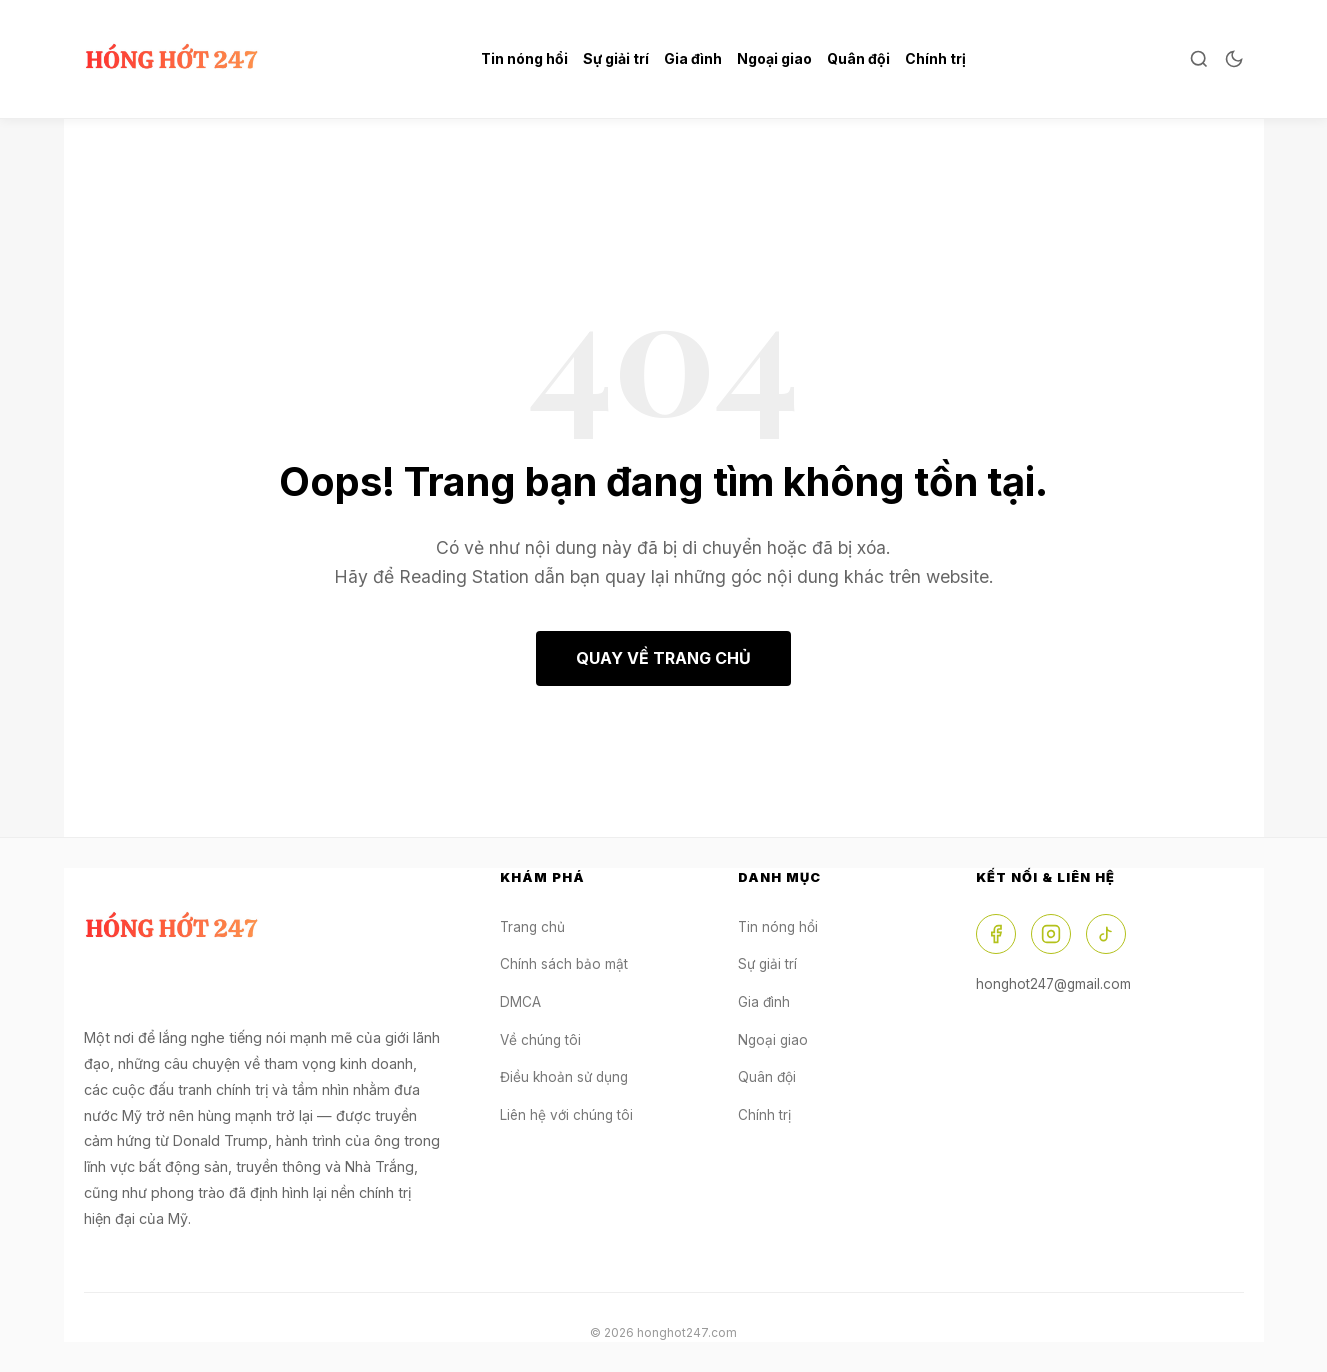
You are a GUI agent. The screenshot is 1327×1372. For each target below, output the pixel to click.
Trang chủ (532, 927)
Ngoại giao (774, 58)
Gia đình (693, 58)
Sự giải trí (616, 58)
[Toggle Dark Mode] (1234, 59)
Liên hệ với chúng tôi (566, 1115)
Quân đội (858, 58)
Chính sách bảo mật (564, 964)
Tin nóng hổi (524, 58)
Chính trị (935, 58)
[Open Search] (1199, 59)
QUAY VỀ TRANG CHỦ (663, 658)
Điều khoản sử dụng (564, 1077)
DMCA (520, 1002)
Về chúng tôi (540, 1040)
